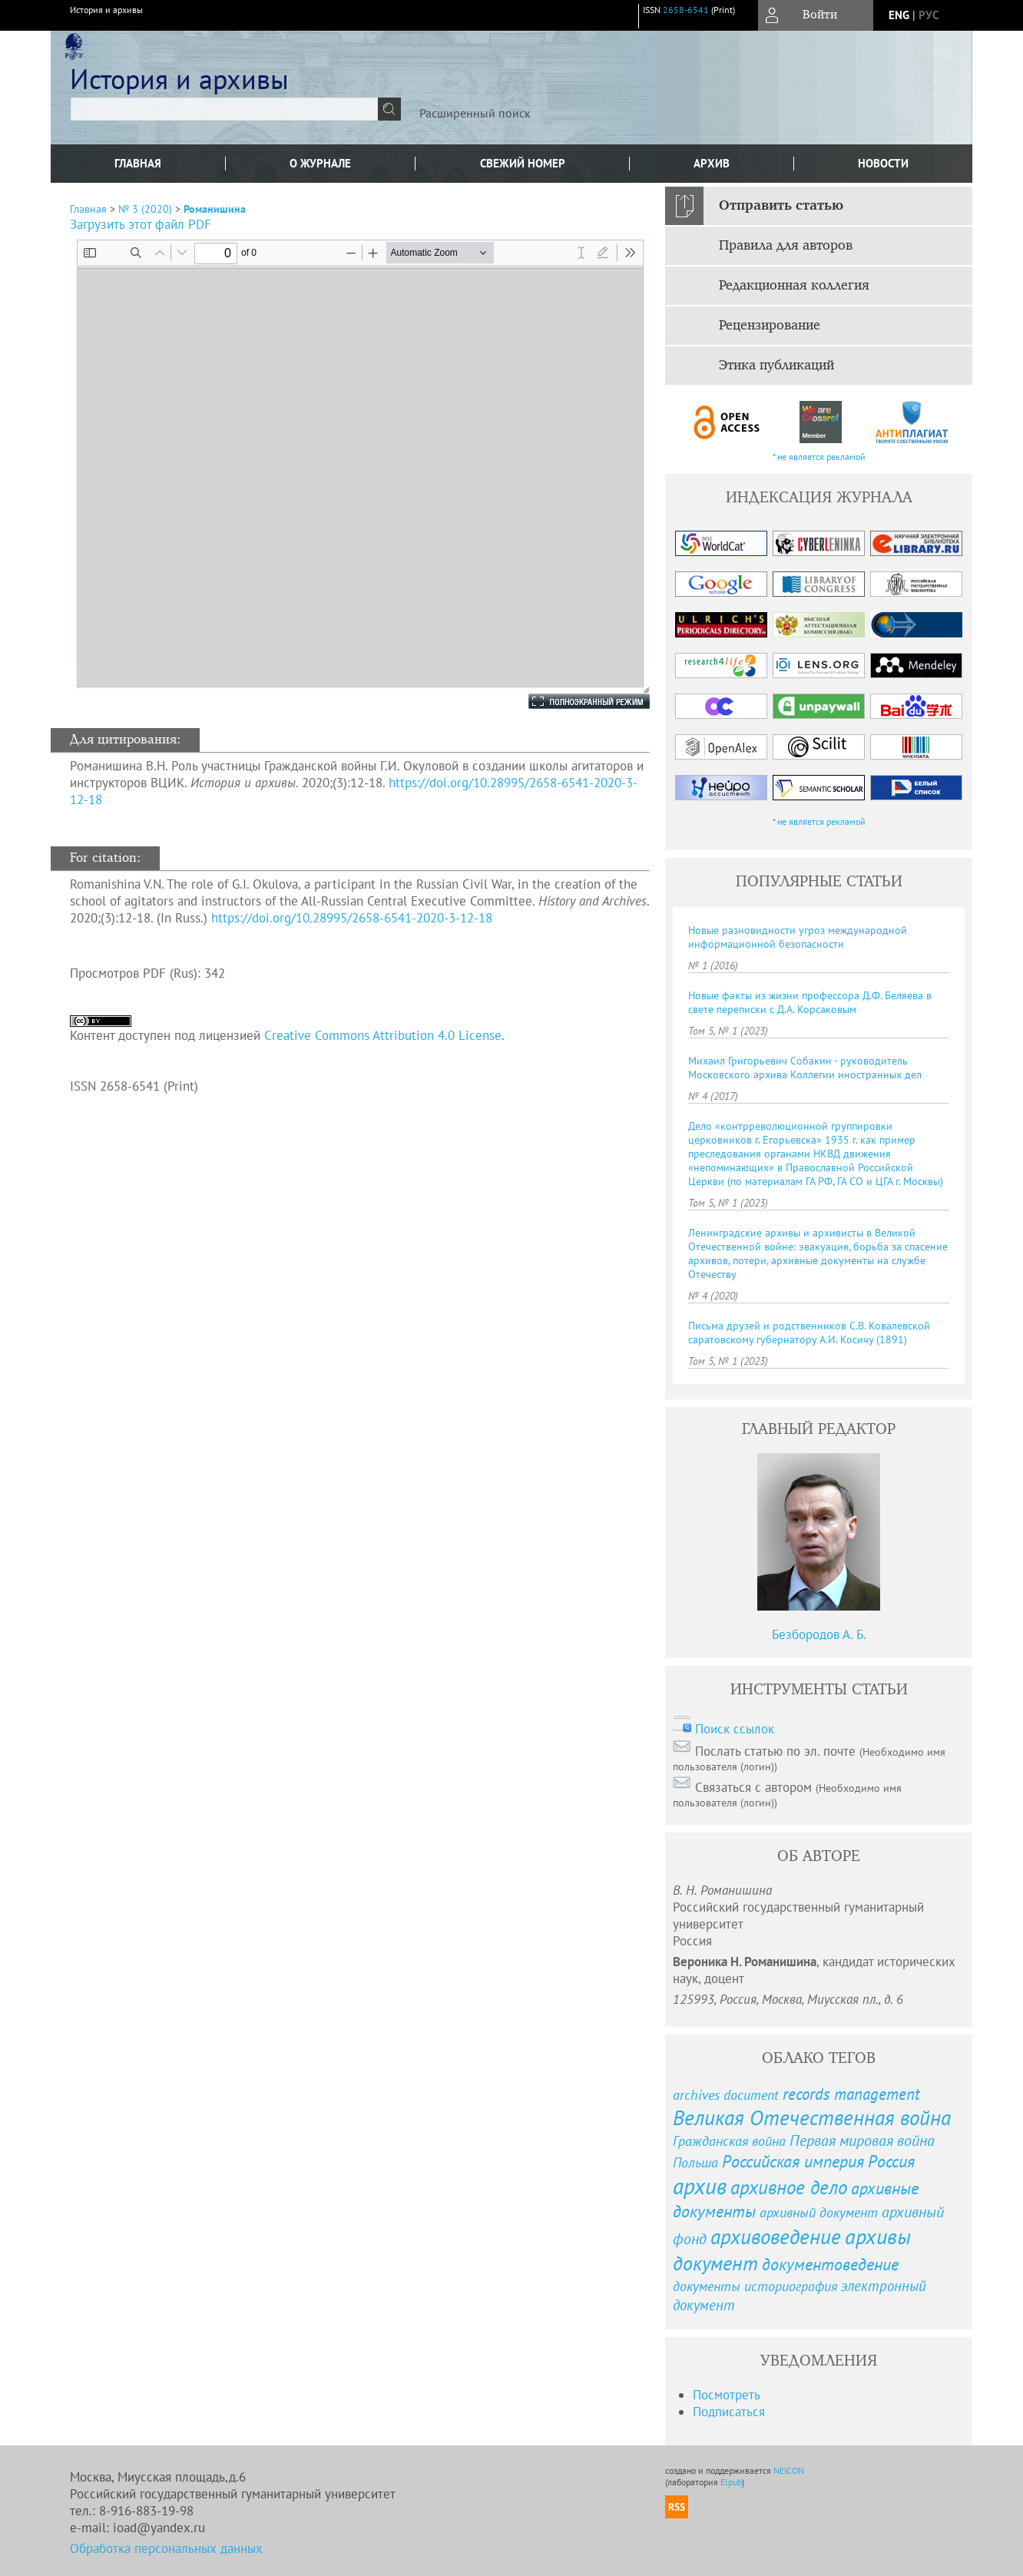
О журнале (320, 163)
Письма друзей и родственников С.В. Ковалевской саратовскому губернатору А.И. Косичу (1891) (809, 1332)
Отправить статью (781, 206)
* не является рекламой (819, 456)
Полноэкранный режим (573, 701)
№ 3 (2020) (145, 209)
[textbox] (224, 109)
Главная (137, 163)
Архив (712, 163)
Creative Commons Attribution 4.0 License (383, 1035)
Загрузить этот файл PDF (140, 224)
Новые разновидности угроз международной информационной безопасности (797, 937)
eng (899, 15)
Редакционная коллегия (794, 286)
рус (929, 15)
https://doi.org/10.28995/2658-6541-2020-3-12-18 (351, 917)
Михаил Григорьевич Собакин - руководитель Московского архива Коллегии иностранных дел (805, 1067)
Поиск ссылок (734, 1728)
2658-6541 (686, 9)
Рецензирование (769, 326)
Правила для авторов (785, 246)
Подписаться (729, 2411)
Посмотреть (726, 2394)
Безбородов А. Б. (819, 1634)
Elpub (731, 2482)
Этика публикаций (776, 365)
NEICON (788, 2470)
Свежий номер (522, 163)
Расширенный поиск (475, 113)
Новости (883, 163)
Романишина (215, 209)
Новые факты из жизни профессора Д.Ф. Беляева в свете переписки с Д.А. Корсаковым (810, 1002)
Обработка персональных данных (166, 2548)
